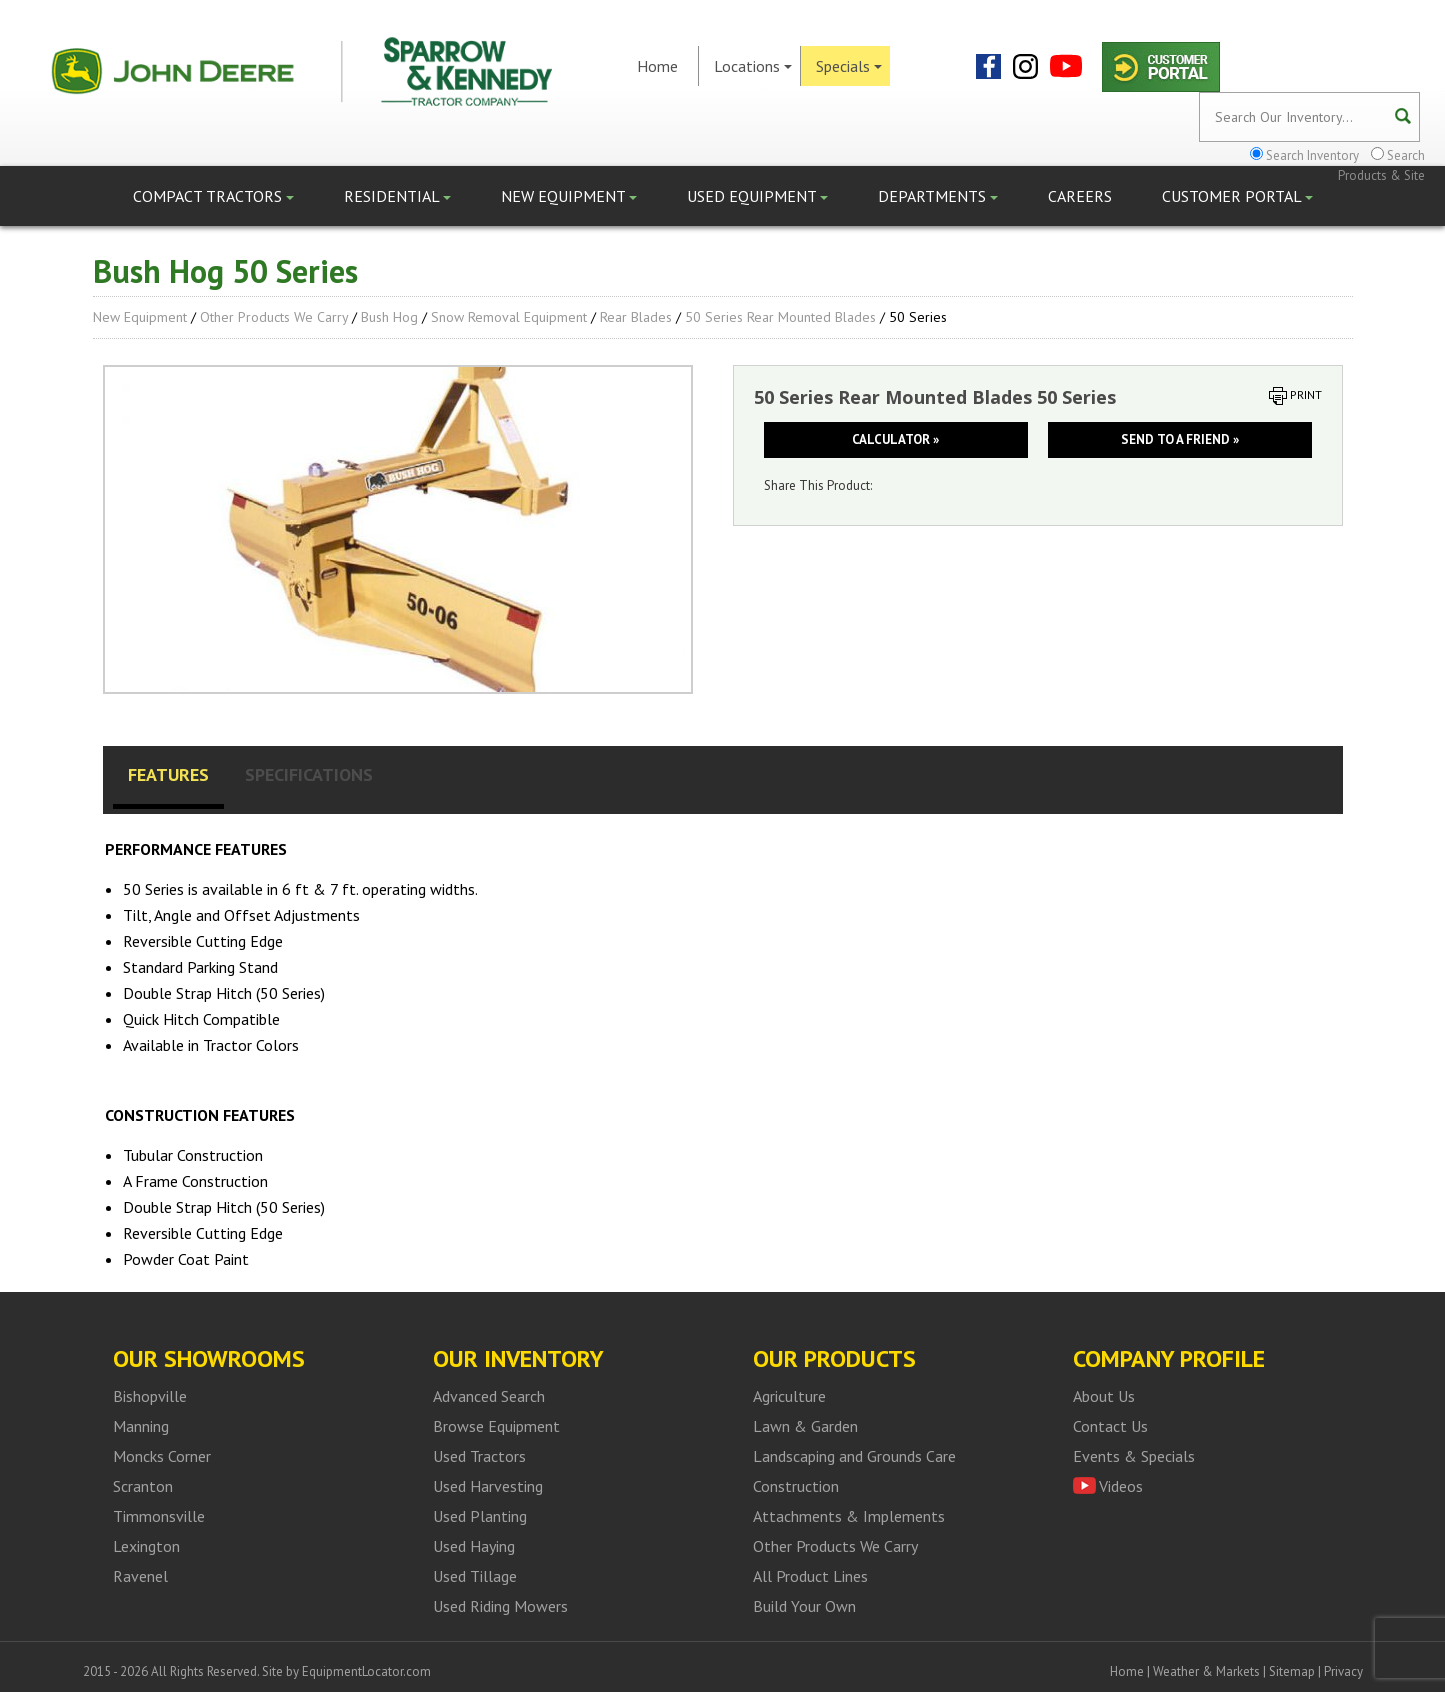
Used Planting (480, 1516)
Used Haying (474, 1546)
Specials (849, 66)
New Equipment (569, 196)
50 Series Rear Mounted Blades (780, 317)
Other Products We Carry (274, 317)
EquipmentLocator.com (366, 1671)
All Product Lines (810, 1576)
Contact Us (1110, 1426)
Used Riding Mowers (500, 1606)
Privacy (1343, 1671)
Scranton (143, 1486)
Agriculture (789, 1396)
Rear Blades (636, 317)
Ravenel (140, 1576)
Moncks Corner (162, 1456)
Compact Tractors (213, 196)
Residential (397, 196)
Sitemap (1292, 1671)
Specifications (309, 774)
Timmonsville (159, 1516)
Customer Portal (1237, 196)
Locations (753, 66)
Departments (938, 196)
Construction (796, 1486)
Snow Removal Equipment (509, 317)
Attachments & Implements (849, 1516)
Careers (1080, 196)
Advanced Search (489, 1396)
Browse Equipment (496, 1426)
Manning (141, 1426)
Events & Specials (1134, 1456)
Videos (1121, 1486)
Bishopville (150, 1396)
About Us (1104, 1396)
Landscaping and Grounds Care (854, 1456)
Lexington (146, 1546)
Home (657, 66)
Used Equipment (757, 196)
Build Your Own (804, 1606)
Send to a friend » (1180, 439)
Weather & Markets (1206, 1671)
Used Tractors (479, 1456)
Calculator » (895, 439)
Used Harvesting (488, 1486)
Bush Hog (389, 317)
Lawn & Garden (805, 1426)
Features (168, 774)
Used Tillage (475, 1576)
